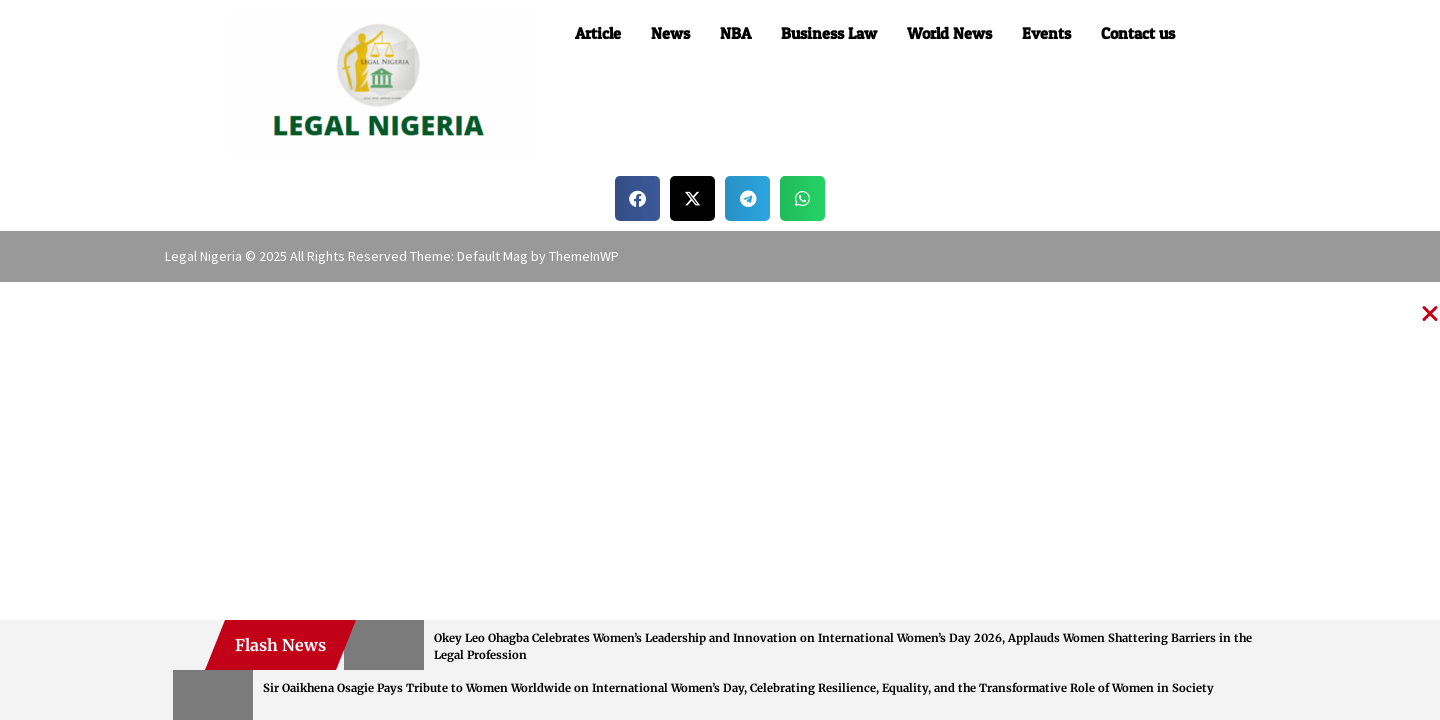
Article (598, 33)
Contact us (1138, 33)
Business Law (829, 33)
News (670, 33)
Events (1046, 33)
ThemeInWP (584, 256)
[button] (637, 198)
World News (949, 33)
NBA (735, 33)
